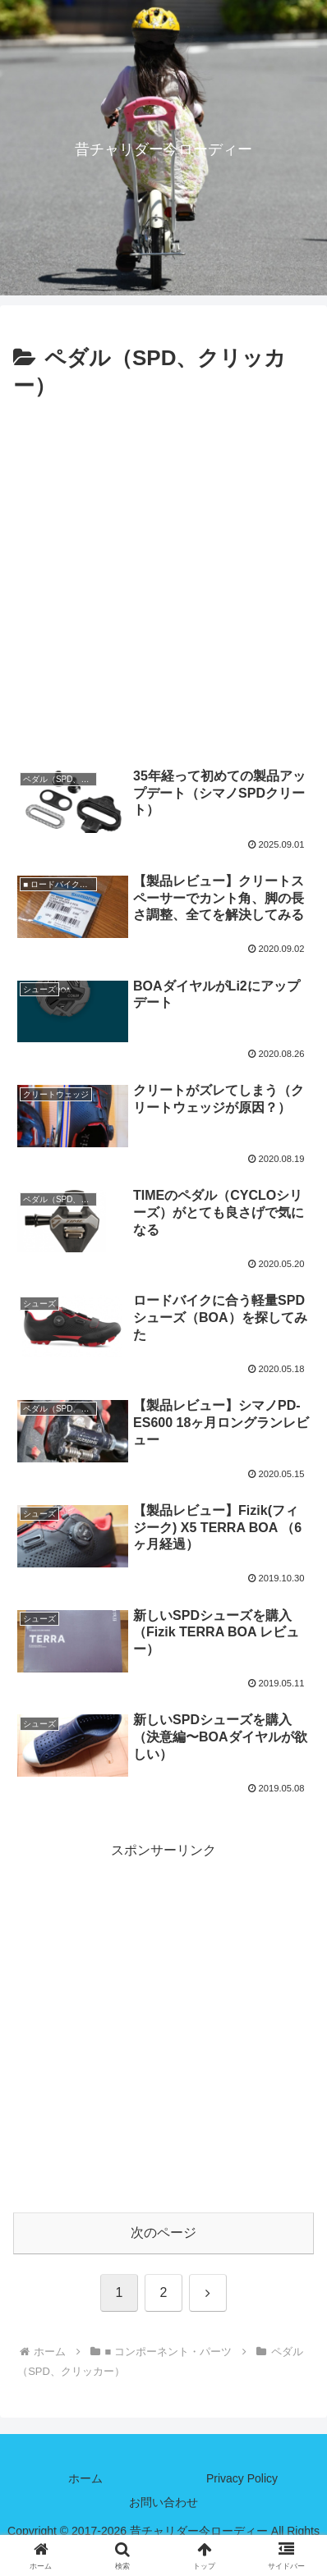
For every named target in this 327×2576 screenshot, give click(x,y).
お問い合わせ (163, 2502)
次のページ (163, 2233)
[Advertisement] (163, 577)
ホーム (85, 2478)
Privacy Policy (242, 2478)
